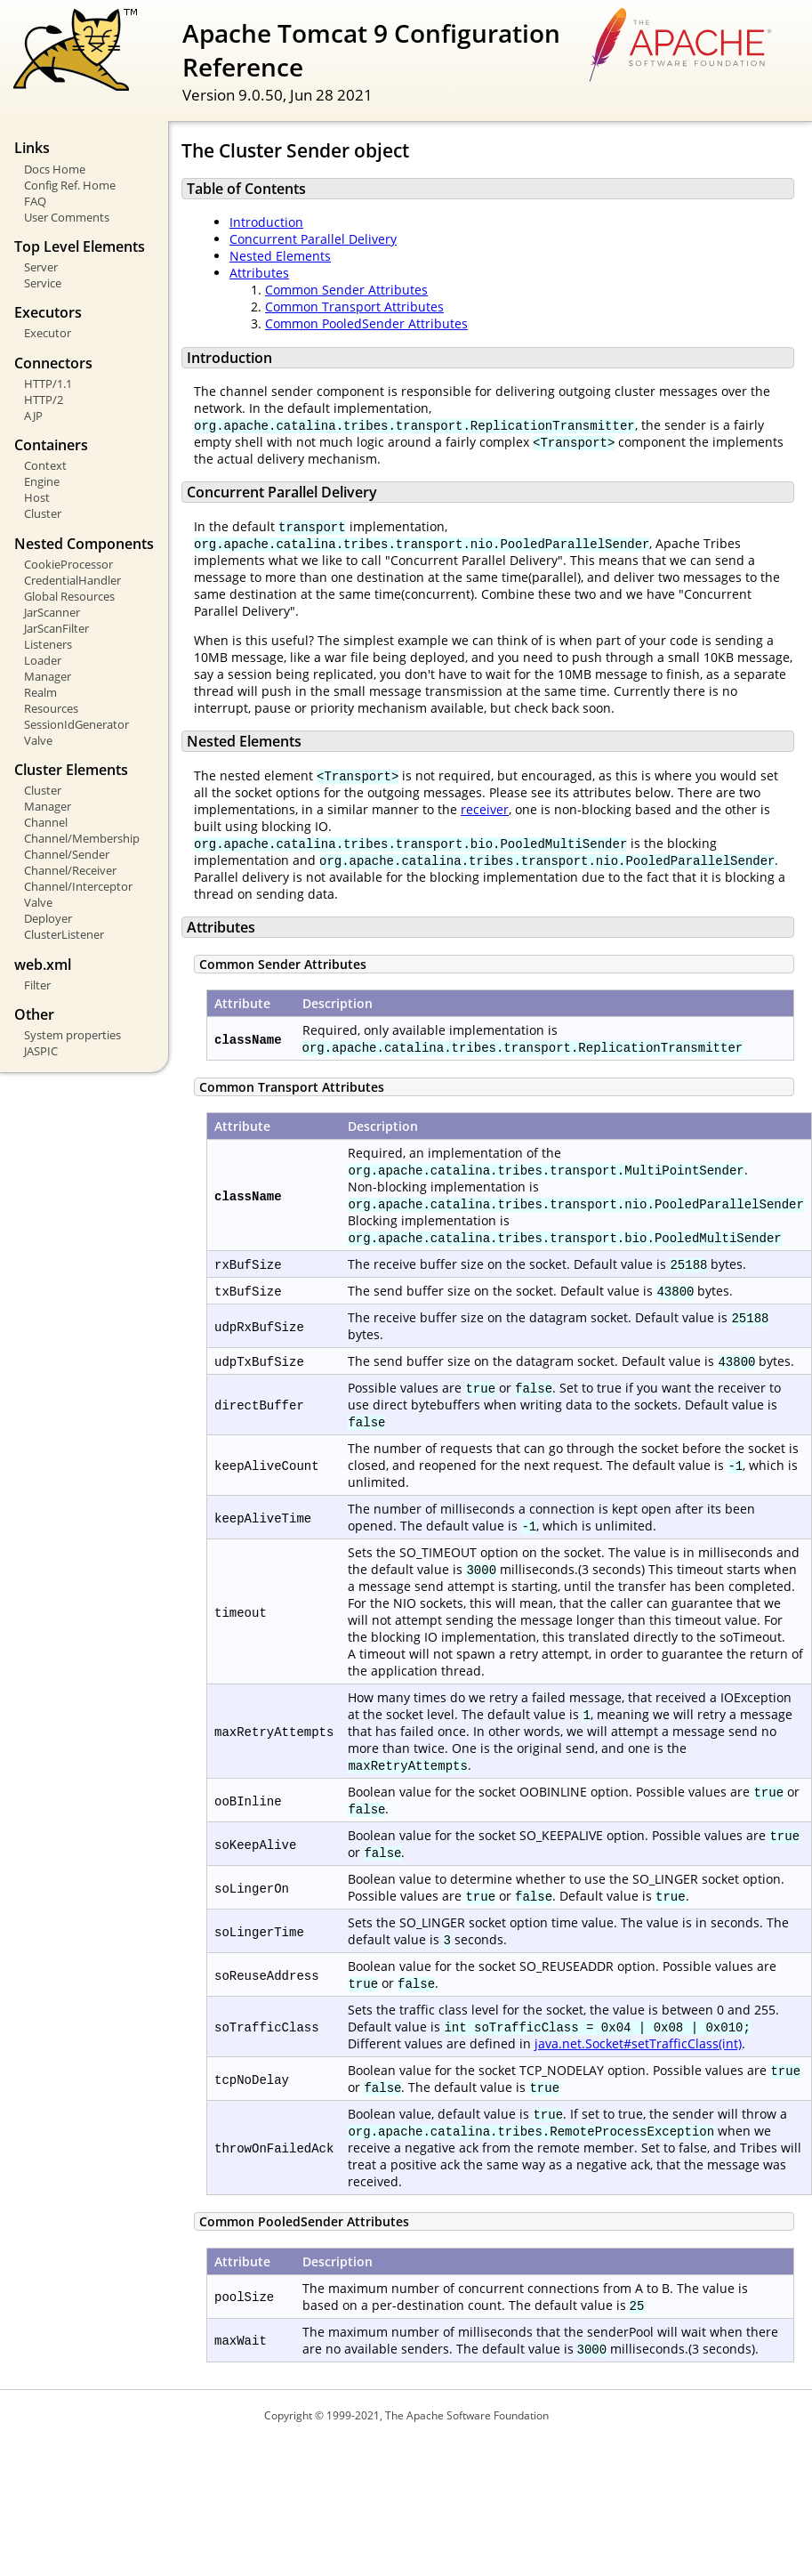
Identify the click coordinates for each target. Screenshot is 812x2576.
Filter (37, 985)
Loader (42, 660)
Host (37, 497)
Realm (40, 692)
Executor (47, 333)
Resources (51, 708)
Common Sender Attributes (346, 289)
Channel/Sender (66, 854)
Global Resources (69, 596)
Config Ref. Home (70, 185)
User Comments (66, 217)
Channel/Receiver (70, 870)
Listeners (48, 644)
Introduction (266, 222)
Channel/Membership (82, 838)
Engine (42, 481)
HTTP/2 (43, 400)
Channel (46, 822)
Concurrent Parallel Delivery (313, 238)
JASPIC (41, 1051)
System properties (72, 1035)
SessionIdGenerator (76, 724)
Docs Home (54, 169)
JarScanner (52, 612)
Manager (47, 676)
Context (45, 465)
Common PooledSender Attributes (366, 323)
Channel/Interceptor (78, 886)
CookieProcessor (68, 564)
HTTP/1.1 (48, 383)
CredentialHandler (72, 580)
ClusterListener (64, 934)
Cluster (42, 513)
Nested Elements (280, 255)
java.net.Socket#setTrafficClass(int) (638, 2043)
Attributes (259, 272)
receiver (485, 809)
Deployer (48, 918)
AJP (33, 416)
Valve (38, 740)
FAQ (35, 201)
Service (42, 283)
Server (41, 267)
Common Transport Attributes (354, 306)
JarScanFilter (56, 628)
